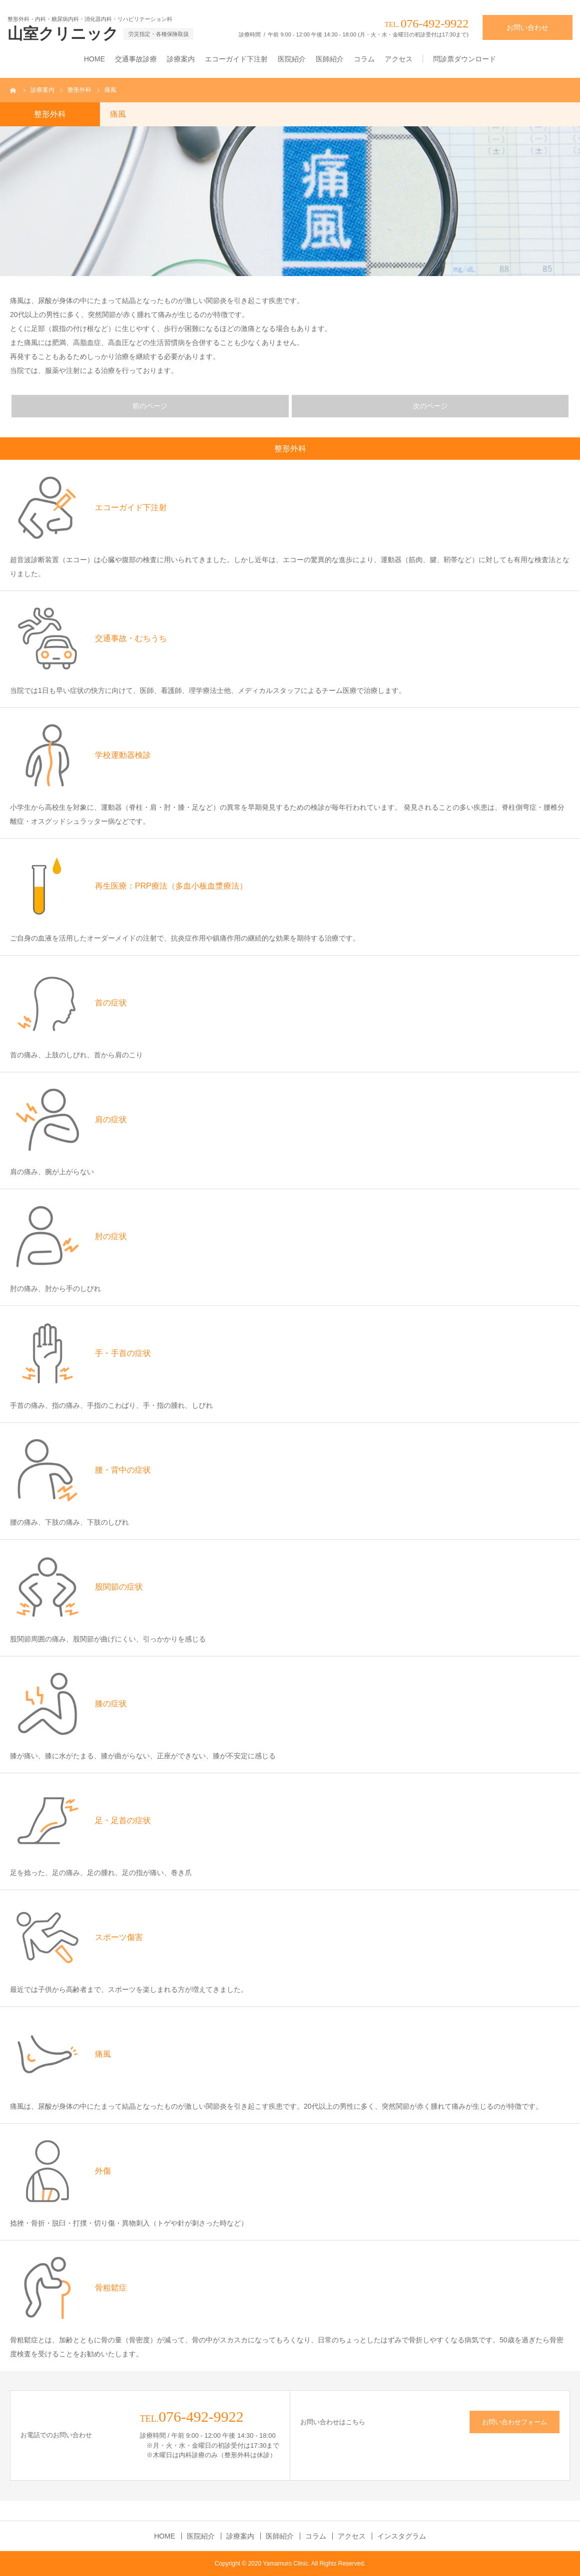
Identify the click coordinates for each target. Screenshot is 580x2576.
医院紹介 (292, 59)
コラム (364, 59)
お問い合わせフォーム (514, 2422)
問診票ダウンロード (464, 59)
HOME (94, 59)
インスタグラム (401, 2536)
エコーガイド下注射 (236, 59)
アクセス (399, 59)
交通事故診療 (136, 59)
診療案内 (181, 59)
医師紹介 (330, 59)
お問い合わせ (528, 27)
